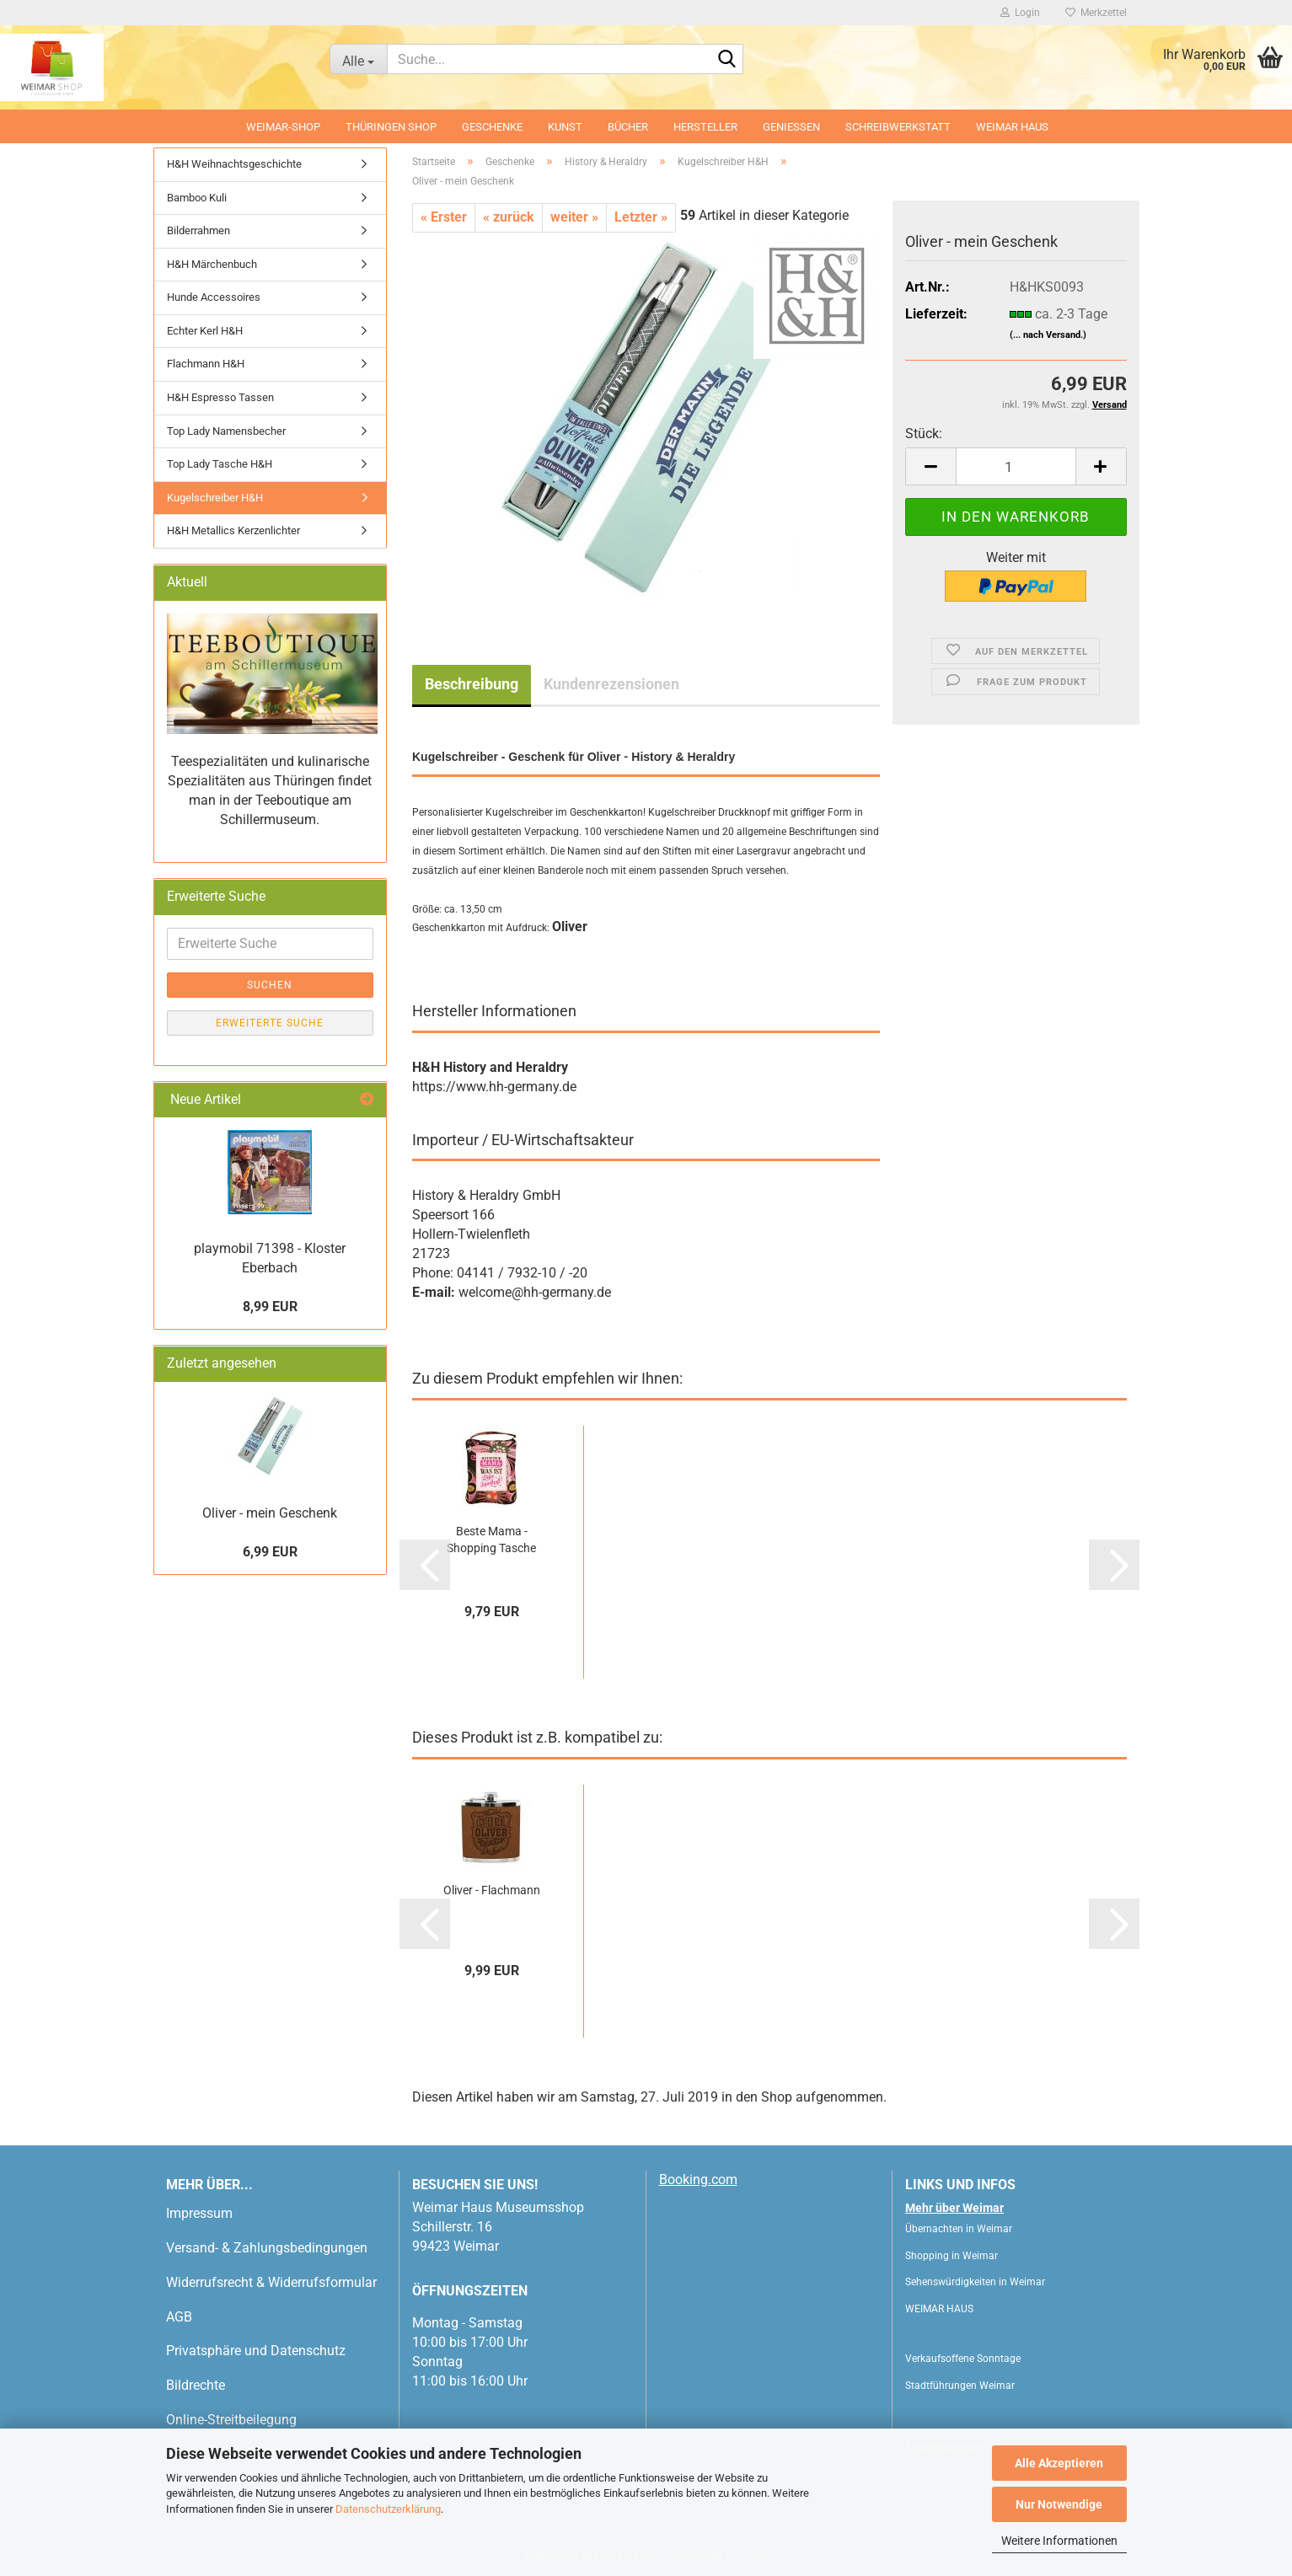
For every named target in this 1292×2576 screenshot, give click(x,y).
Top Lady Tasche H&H (219, 464)
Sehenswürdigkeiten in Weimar (975, 2282)
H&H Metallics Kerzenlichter (233, 530)
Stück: (923, 434)
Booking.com (698, 2180)
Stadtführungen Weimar (960, 2385)
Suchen (269, 985)
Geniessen (791, 126)
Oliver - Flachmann (491, 1890)
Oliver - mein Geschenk (269, 1513)
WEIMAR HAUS (1012, 126)
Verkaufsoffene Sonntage (963, 2358)
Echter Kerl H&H (205, 330)
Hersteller (705, 126)
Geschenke (492, 126)
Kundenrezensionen (611, 684)
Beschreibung (471, 684)
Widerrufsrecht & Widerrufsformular (271, 2282)
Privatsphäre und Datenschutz (256, 2351)
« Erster (444, 217)
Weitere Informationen (1059, 2540)
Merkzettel (1096, 13)
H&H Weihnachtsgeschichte (234, 164)
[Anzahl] (1015, 466)
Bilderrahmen (198, 230)
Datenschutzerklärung (388, 2509)
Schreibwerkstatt (898, 126)
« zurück (508, 217)
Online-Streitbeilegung (231, 2420)
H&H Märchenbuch (212, 264)
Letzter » (640, 217)
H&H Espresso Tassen (220, 397)
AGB (179, 2317)
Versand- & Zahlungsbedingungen (266, 2248)
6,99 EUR (270, 1552)
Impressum (199, 2213)
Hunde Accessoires (213, 297)
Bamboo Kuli (197, 197)
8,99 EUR (270, 1307)
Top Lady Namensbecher (226, 431)
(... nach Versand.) (1048, 334)
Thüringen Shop (391, 126)
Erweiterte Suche (270, 1023)
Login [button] (1020, 13)
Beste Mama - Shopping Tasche (491, 1539)
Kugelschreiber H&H (215, 497)
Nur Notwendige (1059, 2504)
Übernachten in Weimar (958, 2229)
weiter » (574, 217)
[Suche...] (358, 59)
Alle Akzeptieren (1059, 2463)
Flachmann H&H (205, 363)
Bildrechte (195, 2385)
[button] (930, 466)
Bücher (628, 126)
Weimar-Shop (283, 126)
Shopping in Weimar (951, 2256)
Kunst (565, 126)
